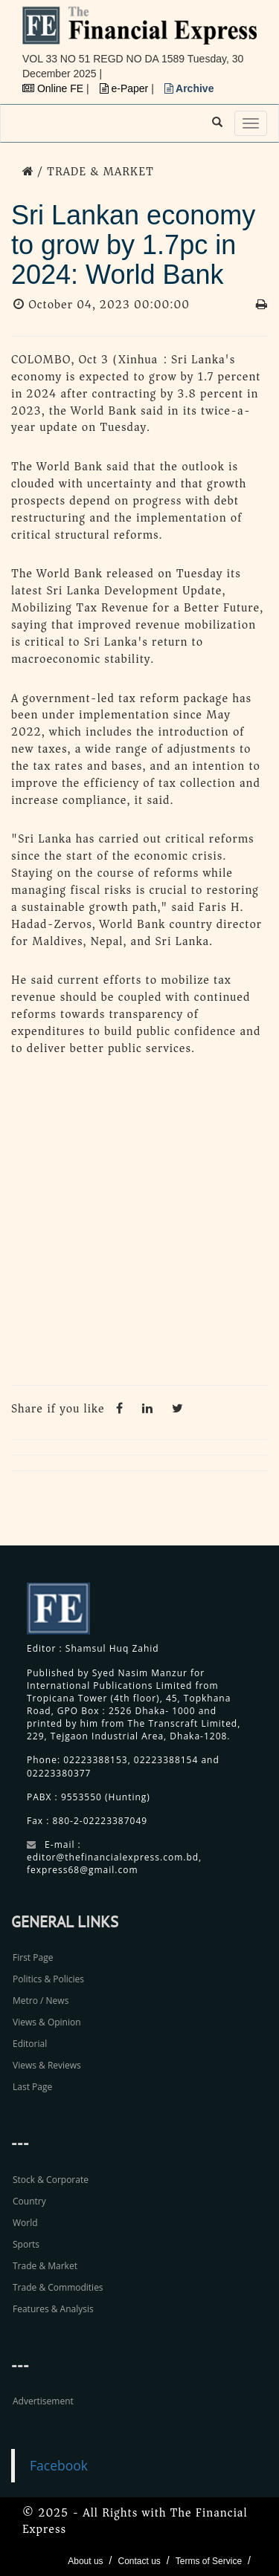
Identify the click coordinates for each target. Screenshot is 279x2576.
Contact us (139, 2561)
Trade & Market (45, 2265)
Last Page (32, 2086)
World (25, 2222)
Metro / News (40, 2000)
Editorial (30, 2043)
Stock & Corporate (51, 2179)
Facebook (59, 2465)
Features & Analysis (53, 2309)
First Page (33, 1957)
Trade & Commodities (58, 2287)
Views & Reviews (47, 2065)
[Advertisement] (139, 1225)
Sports (26, 2244)
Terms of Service (209, 2561)
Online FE (54, 88)
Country (29, 2201)
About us (85, 2561)
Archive (189, 88)
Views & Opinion (47, 2022)
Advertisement (43, 2401)
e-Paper (126, 88)
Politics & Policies (48, 1979)
